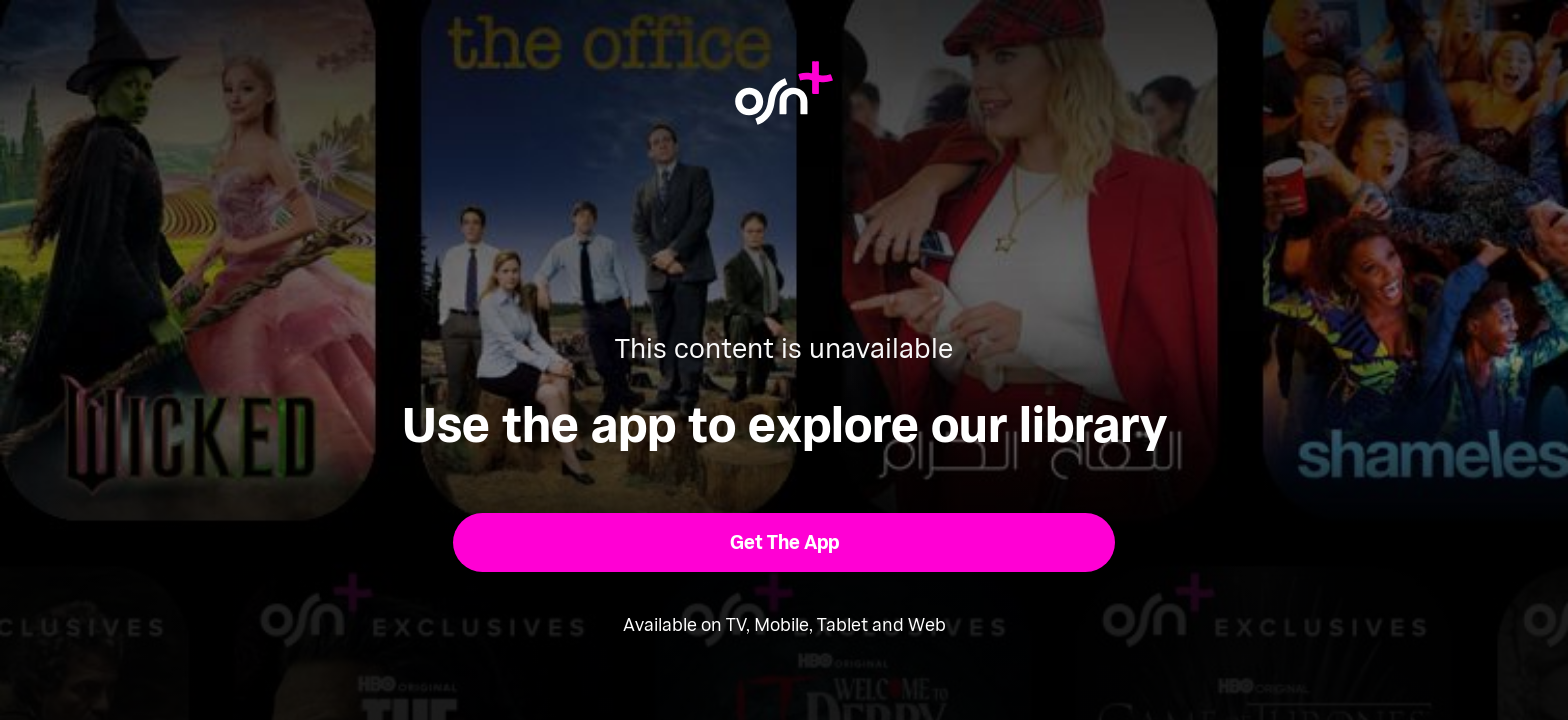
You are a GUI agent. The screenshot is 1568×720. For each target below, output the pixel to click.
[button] (784, 542)
